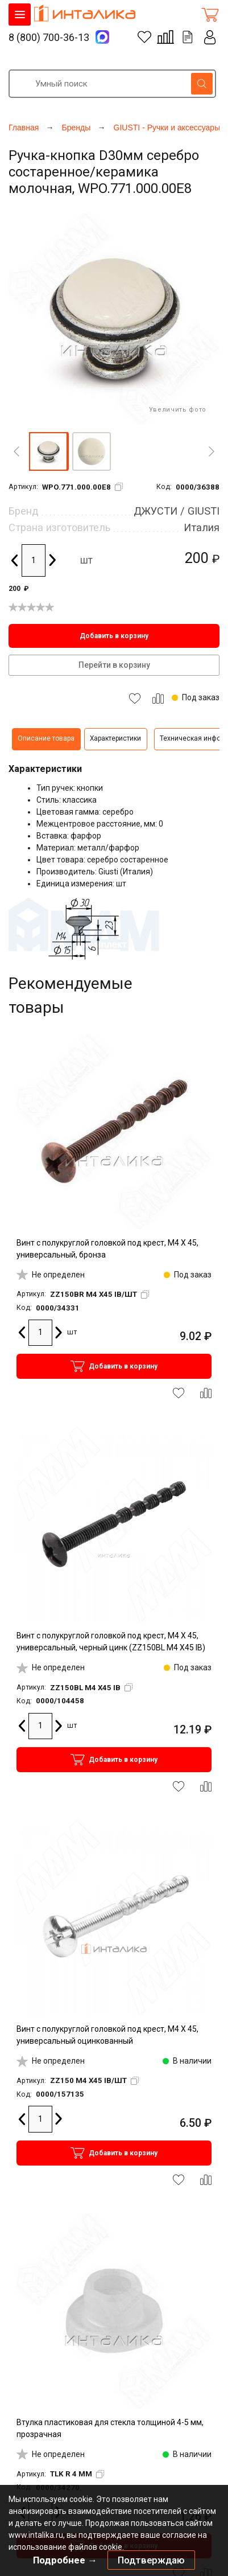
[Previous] (16, 451)
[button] (48, 451)
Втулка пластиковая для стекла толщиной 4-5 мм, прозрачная (110, 2428)
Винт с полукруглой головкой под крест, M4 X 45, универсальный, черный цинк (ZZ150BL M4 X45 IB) (110, 1641)
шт (86, 560)
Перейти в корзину (114, 664)
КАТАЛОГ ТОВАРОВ (20, 14)
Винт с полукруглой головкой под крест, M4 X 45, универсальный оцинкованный (107, 2034)
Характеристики (115, 738)
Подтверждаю (151, 2560)
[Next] (211, 451)
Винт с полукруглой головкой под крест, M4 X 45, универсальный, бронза (107, 1248)
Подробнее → (65, 2560)
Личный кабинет (210, 37)
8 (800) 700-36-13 (49, 37)
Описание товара (46, 738)
